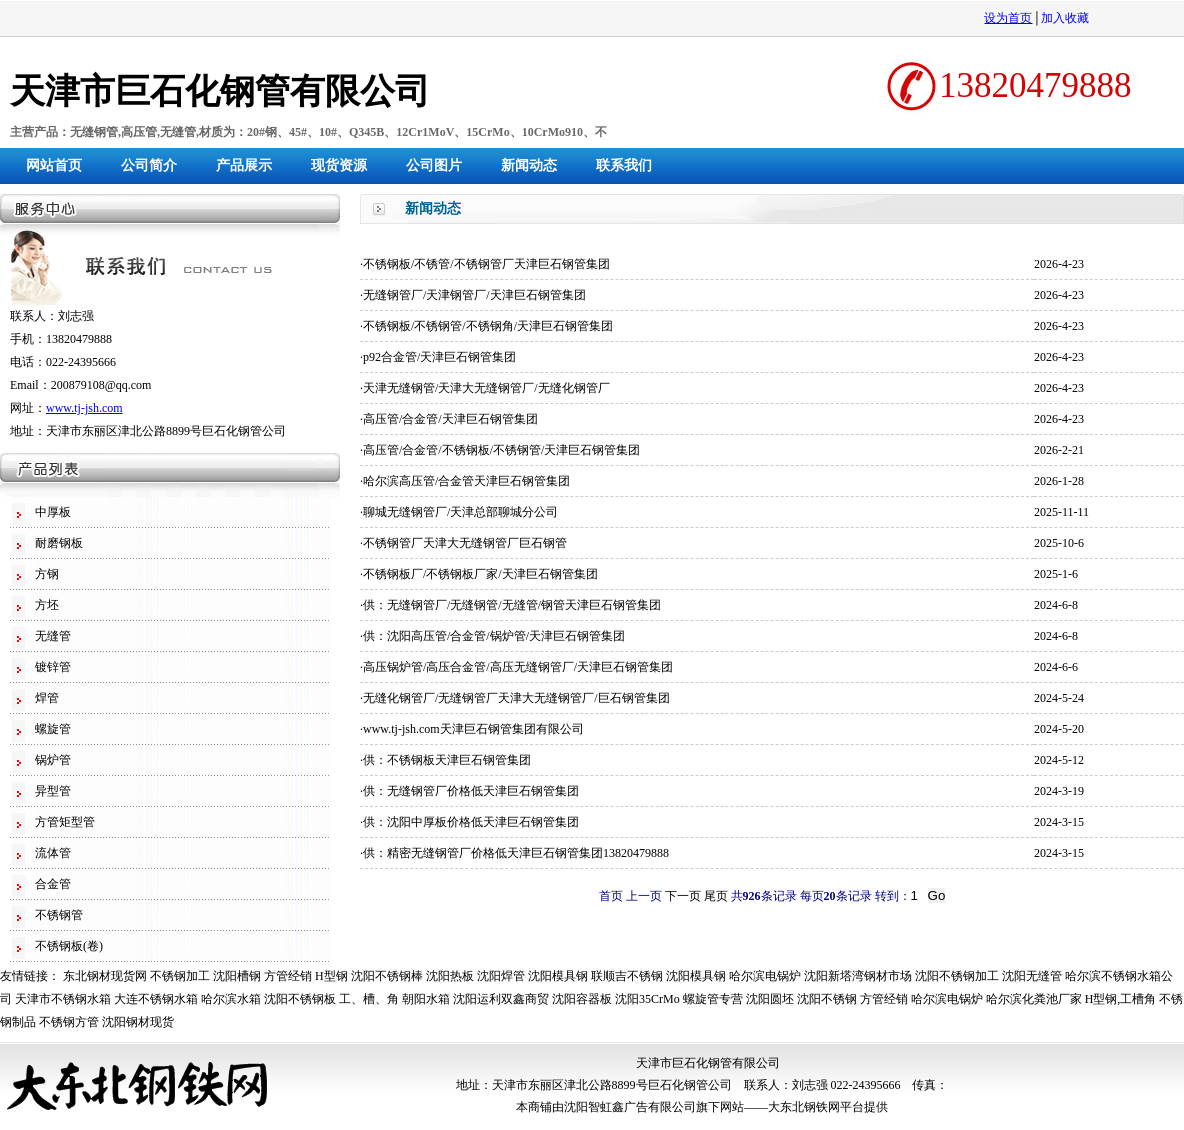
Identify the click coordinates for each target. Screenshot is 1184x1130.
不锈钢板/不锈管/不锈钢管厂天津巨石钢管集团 (486, 264)
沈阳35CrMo (647, 999)
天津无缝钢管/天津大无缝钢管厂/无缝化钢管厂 (486, 388)
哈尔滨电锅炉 (765, 976)
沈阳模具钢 (558, 976)
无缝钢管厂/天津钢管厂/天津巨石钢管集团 (474, 295)
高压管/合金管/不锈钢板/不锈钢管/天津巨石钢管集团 (501, 450)
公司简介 (149, 165)
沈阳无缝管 (1032, 976)
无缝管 (53, 636)
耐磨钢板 (59, 543)
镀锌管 (53, 667)
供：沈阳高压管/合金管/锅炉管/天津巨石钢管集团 (494, 636)
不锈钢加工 (180, 976)
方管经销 (288, 976)
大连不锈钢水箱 (156, 999)
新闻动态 (529, 165)
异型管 (53, 791)
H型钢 (331, 976)
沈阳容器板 (582, 999)
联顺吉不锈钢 (627, 976)
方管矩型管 (65, 822)
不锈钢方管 (69, 1022)
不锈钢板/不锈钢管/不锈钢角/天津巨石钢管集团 (488, 326)
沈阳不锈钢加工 (957, 976)
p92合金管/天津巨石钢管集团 (439, 357)
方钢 (47, 574)
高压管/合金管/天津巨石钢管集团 (450, 419)
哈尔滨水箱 (231, 999)
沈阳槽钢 (237, 976)
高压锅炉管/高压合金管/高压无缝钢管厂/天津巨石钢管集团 (518, 667)
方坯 (47, 605)
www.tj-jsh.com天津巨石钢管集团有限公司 (473, 729)
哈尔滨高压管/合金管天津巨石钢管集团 (466, 481)
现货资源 (339, 165)
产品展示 (244, 165)
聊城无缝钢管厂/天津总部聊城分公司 (460, 512)
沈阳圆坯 (770, 999)
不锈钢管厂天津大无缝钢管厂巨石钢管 (465, 543)
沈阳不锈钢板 (300, 999)
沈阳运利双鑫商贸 (501, 999)
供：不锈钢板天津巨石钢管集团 (447, 760)
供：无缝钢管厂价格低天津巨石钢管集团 (471, 791)
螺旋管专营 (713, 999)
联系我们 (624, 165)
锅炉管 (53, 760)
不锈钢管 (59, 915)
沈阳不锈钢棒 (387, 976)
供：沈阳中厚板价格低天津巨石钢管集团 (471, 822)
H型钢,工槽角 (1121, 999)
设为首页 (1008, 18)
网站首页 (54, 165)
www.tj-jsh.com (84, 408)
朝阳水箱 (426, 999)
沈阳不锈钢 (827, 999)
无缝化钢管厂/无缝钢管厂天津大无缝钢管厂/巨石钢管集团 (516, 698)
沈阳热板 (450, 976)
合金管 (53, 884)
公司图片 (434, 165)
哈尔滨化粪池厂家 (1034, 999)
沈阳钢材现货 (138, 1022)
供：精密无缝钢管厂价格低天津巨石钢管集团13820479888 (516, 853)
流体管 (53, 853)
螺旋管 (53, 729)
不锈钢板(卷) (69, 946)
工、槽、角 (369, 999)
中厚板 (53, 512)
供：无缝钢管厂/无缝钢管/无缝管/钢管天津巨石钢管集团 (512, 605)
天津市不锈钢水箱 (63, 999)
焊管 (47, 698)
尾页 (716, 896)
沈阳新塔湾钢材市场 (858, 976)
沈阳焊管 (501, 976)
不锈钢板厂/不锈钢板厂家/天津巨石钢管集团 (480, 574)
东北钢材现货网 (105, 976)
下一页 (683, 896)
